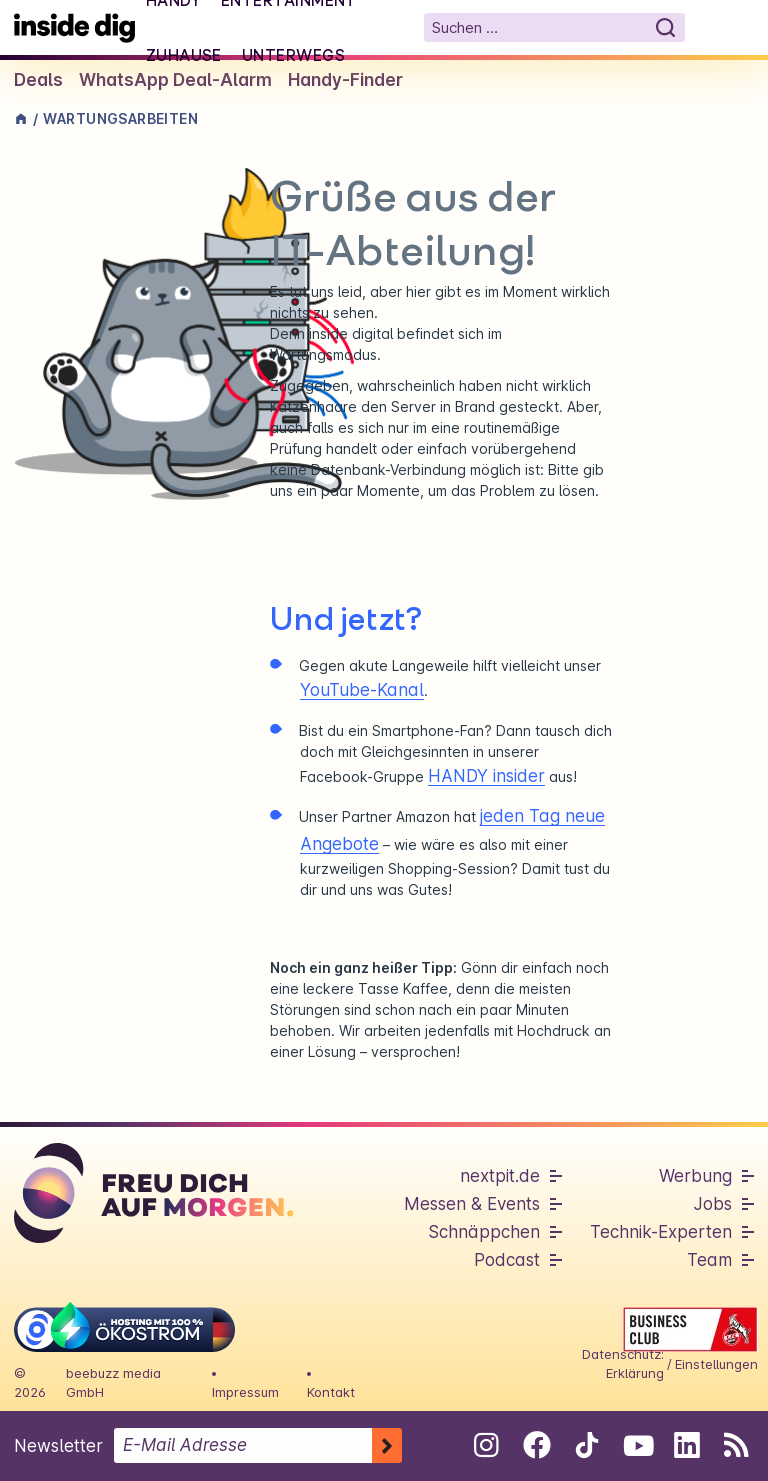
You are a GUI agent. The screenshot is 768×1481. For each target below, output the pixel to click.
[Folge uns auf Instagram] (486, 1445)
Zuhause (184, 55)
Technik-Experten (661, 1232)
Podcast (507, 1260)
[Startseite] (75, 27)
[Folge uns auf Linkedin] (686, 1445)
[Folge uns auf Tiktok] (586, 1449)
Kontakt (331, 1392)
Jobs (713, 1204)
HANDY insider (486, 776)
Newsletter (58, 1446)
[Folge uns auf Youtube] (636, 1445)
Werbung (695, 1176)
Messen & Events (472, 1204)
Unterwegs (293, 55)
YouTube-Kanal (362, 690)
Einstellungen (716, 1364)
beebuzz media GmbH (113, 1382)
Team (709, 1260)
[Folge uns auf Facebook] (536, 1445)
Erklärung (635, 1373)
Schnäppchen (484, 1232)
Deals (38, 80)
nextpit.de (500, 1176)
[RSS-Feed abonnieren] (736, 1445)
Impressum (245, 1392)
